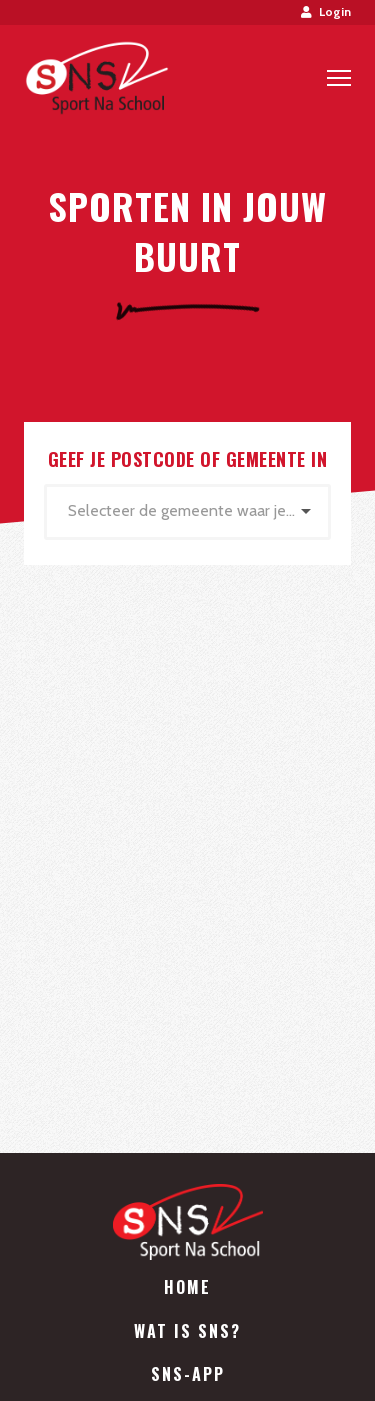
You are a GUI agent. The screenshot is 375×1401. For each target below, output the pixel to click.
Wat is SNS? (187, 1331)
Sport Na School (96, 78)
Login (326, 11)
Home (187, 1287)
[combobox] (187, 512)
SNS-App (188, 1374)
